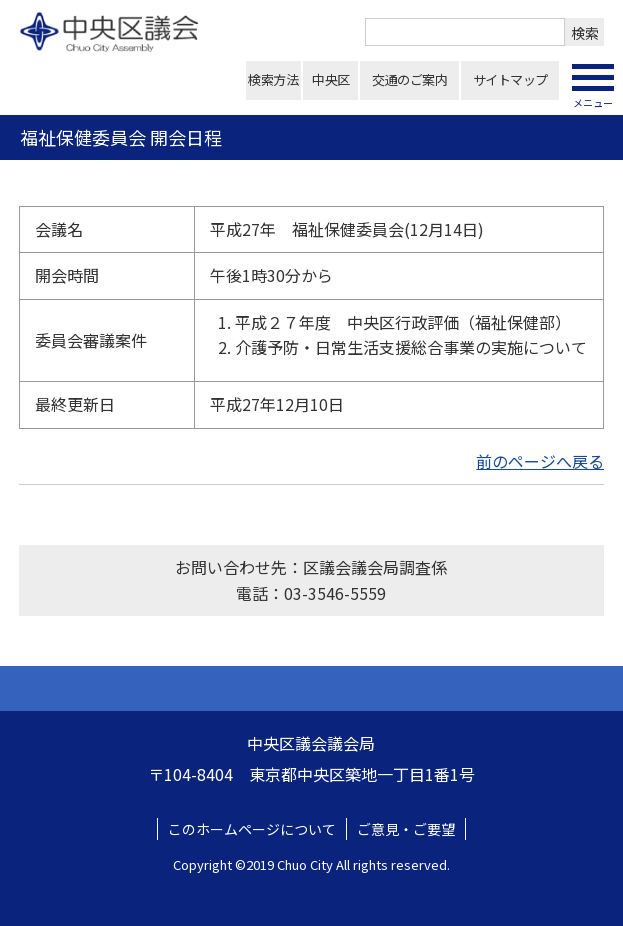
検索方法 (273, 79)
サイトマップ (510, 79)
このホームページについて (252, 829)
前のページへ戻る (540, 461)
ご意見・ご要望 (406, 829)
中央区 (331, 79)
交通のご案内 (409, 79)
